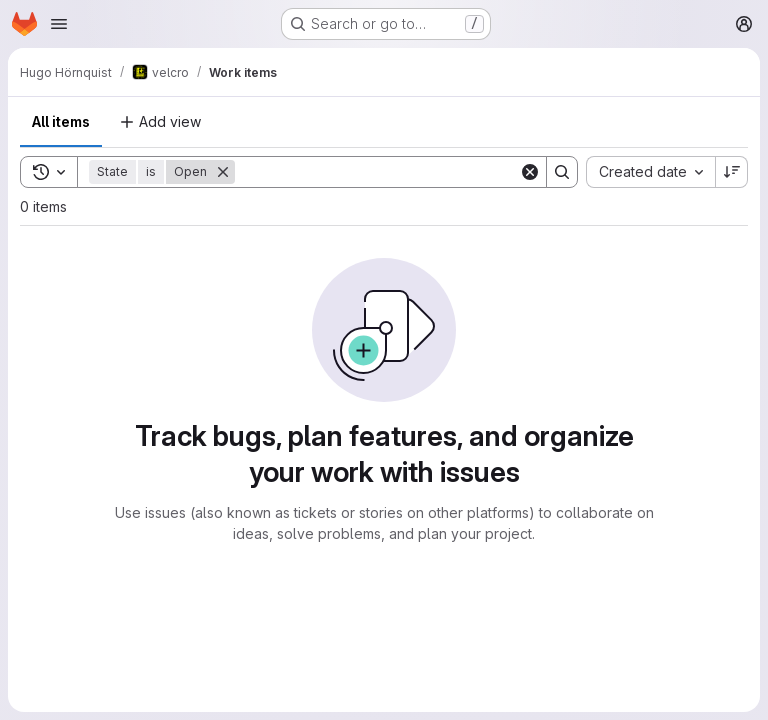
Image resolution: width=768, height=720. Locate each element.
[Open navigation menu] (59, 24)
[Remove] (223, 172)
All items (61, 121)
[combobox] (650, 172)
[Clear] (530, 172)
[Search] (377, 172)
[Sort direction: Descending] (732, 172)
